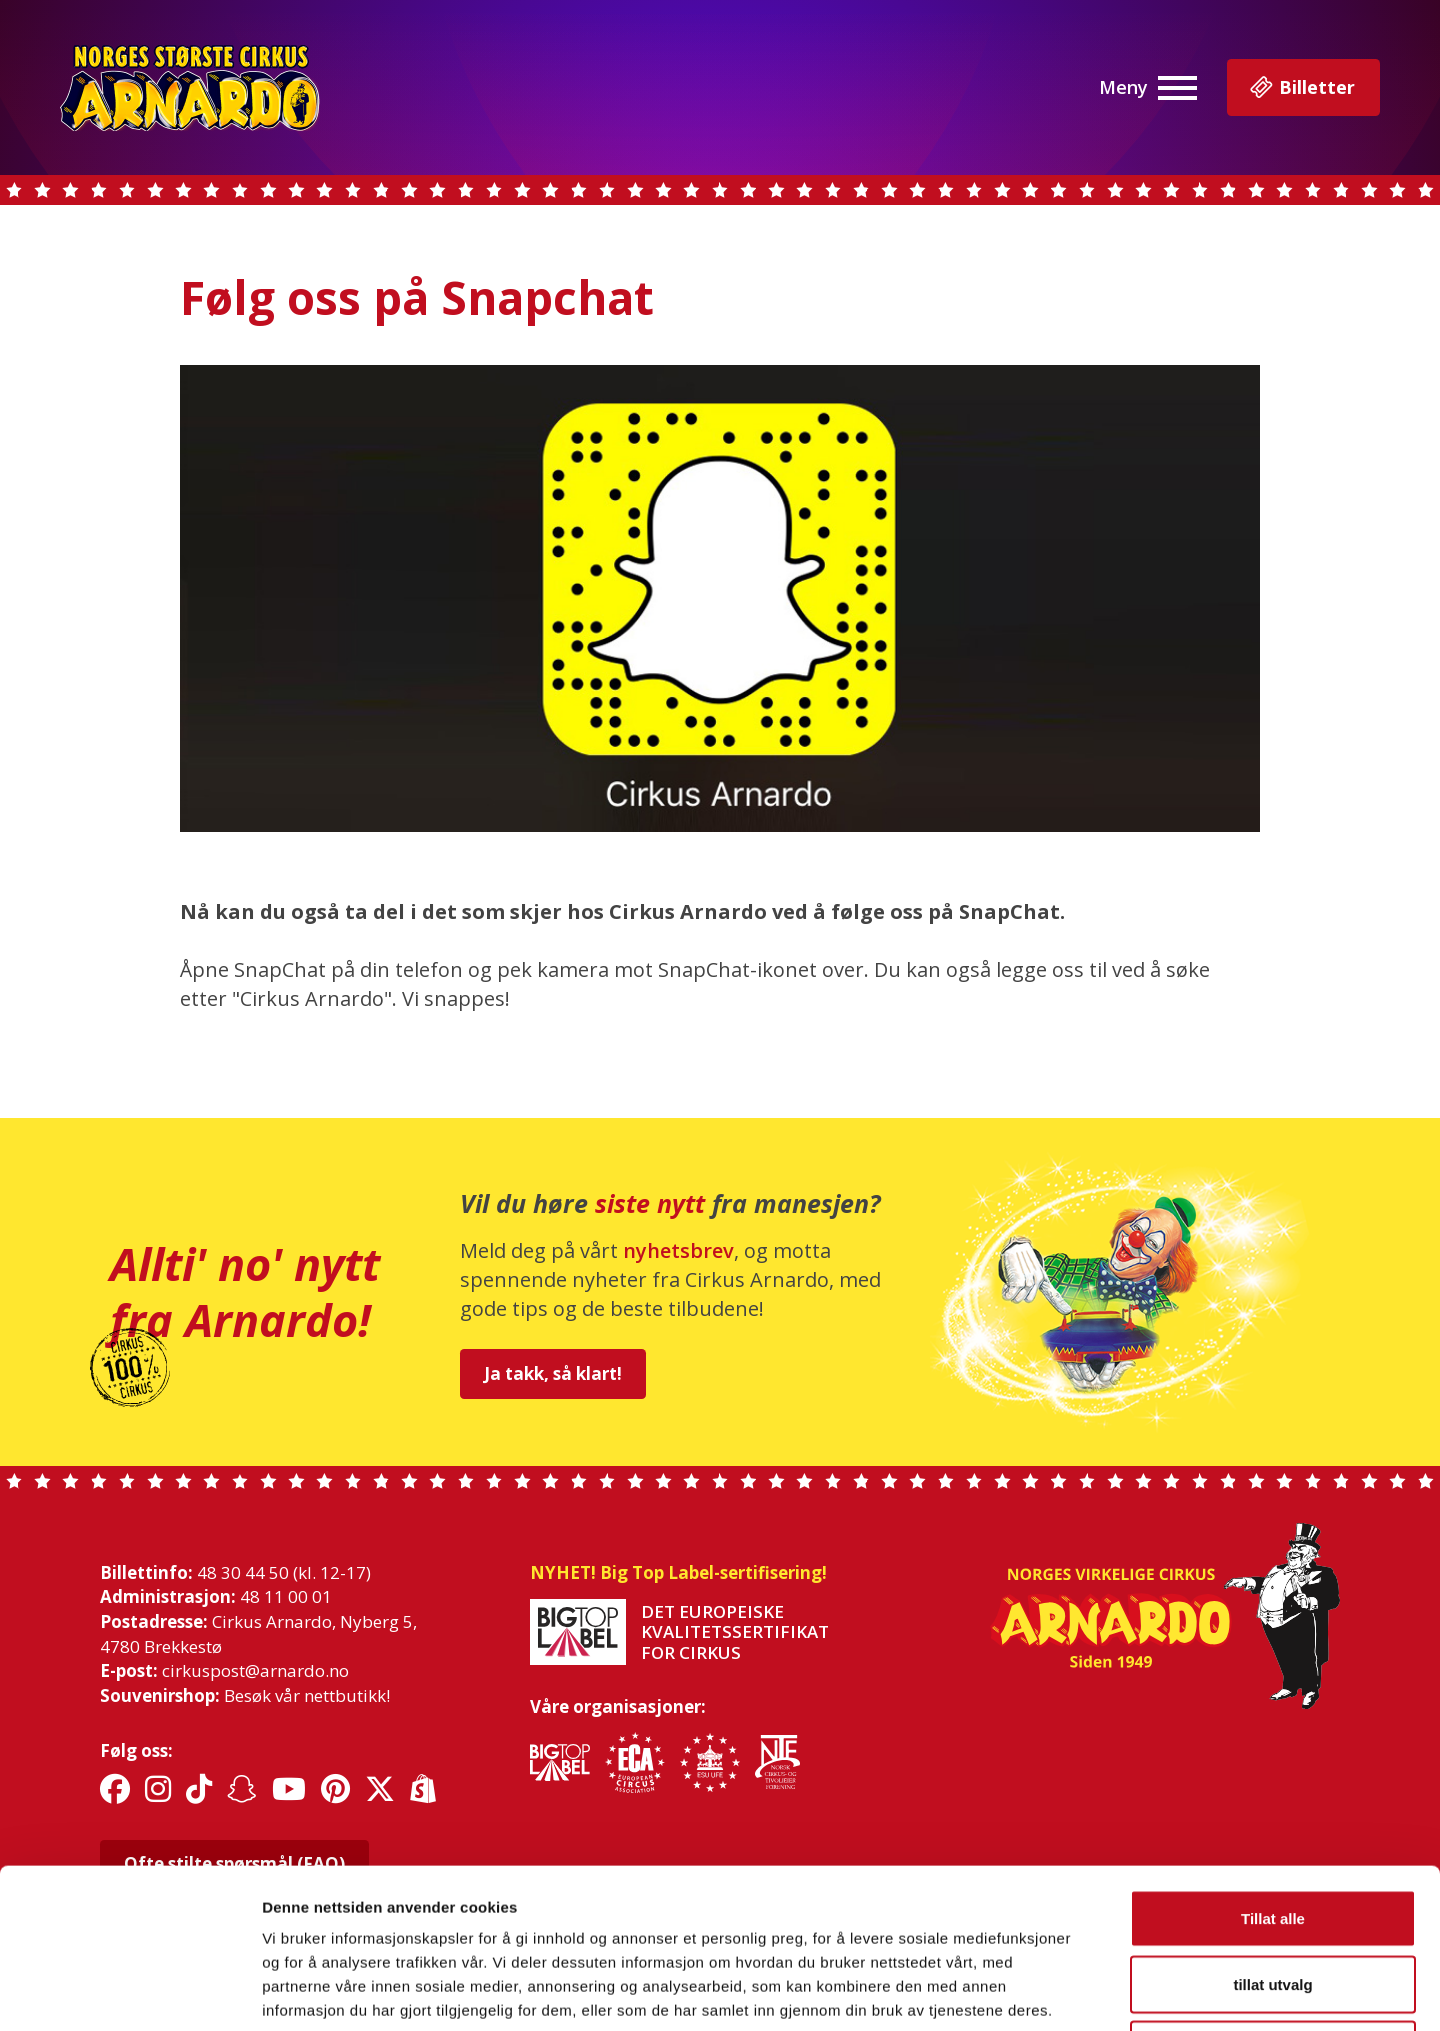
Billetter (1301, 88)
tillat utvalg (1272, 1834)
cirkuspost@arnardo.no (255, 1670)
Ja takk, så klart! (553, 1373)
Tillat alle (1273, 1768)
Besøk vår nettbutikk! (307, 1695)
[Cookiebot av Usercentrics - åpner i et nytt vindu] (129, 1992)
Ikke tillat (1273, 1899)
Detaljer (1065, 1991)
